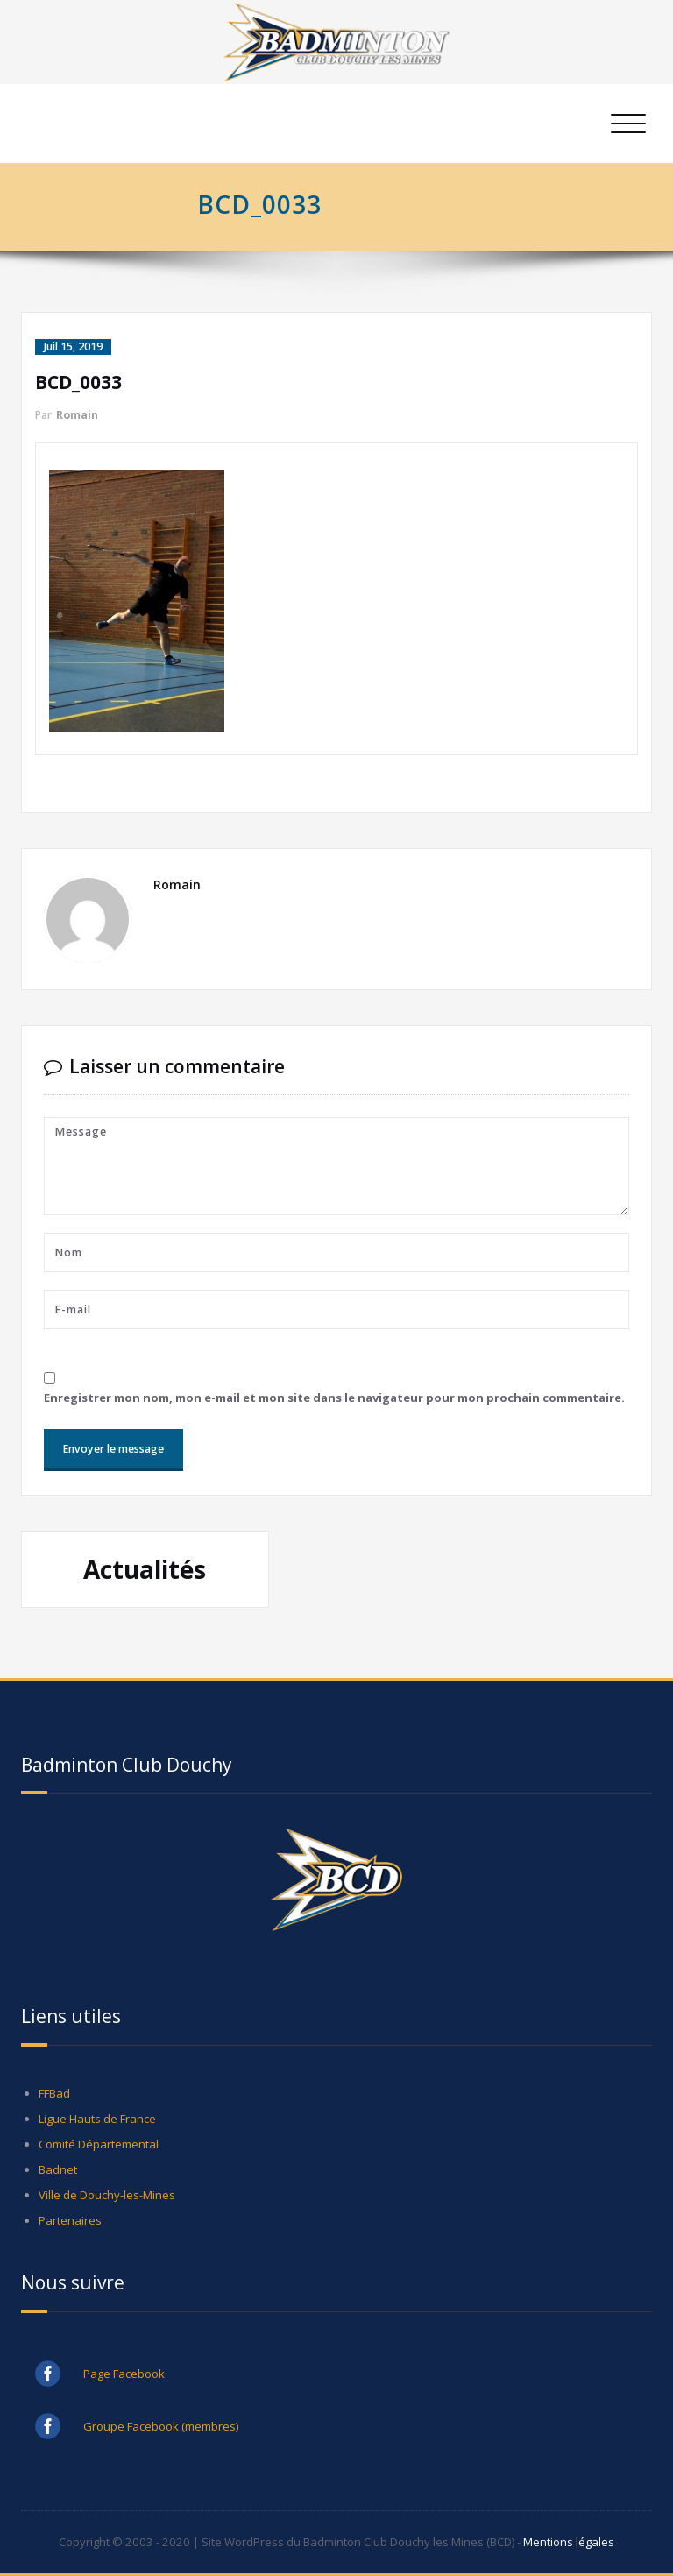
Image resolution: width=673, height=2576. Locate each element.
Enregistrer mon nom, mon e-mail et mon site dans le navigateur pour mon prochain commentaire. (334, 1397)
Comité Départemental (99, 2144)
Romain (77, 414)
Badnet (58, 2169)
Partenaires (70, 2220)
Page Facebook (124, 2373)
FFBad (54, 2093)
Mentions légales (568, 2542)
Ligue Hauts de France (97, 2119)
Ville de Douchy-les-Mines (107, 2195)
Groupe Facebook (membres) (161, 2426)
